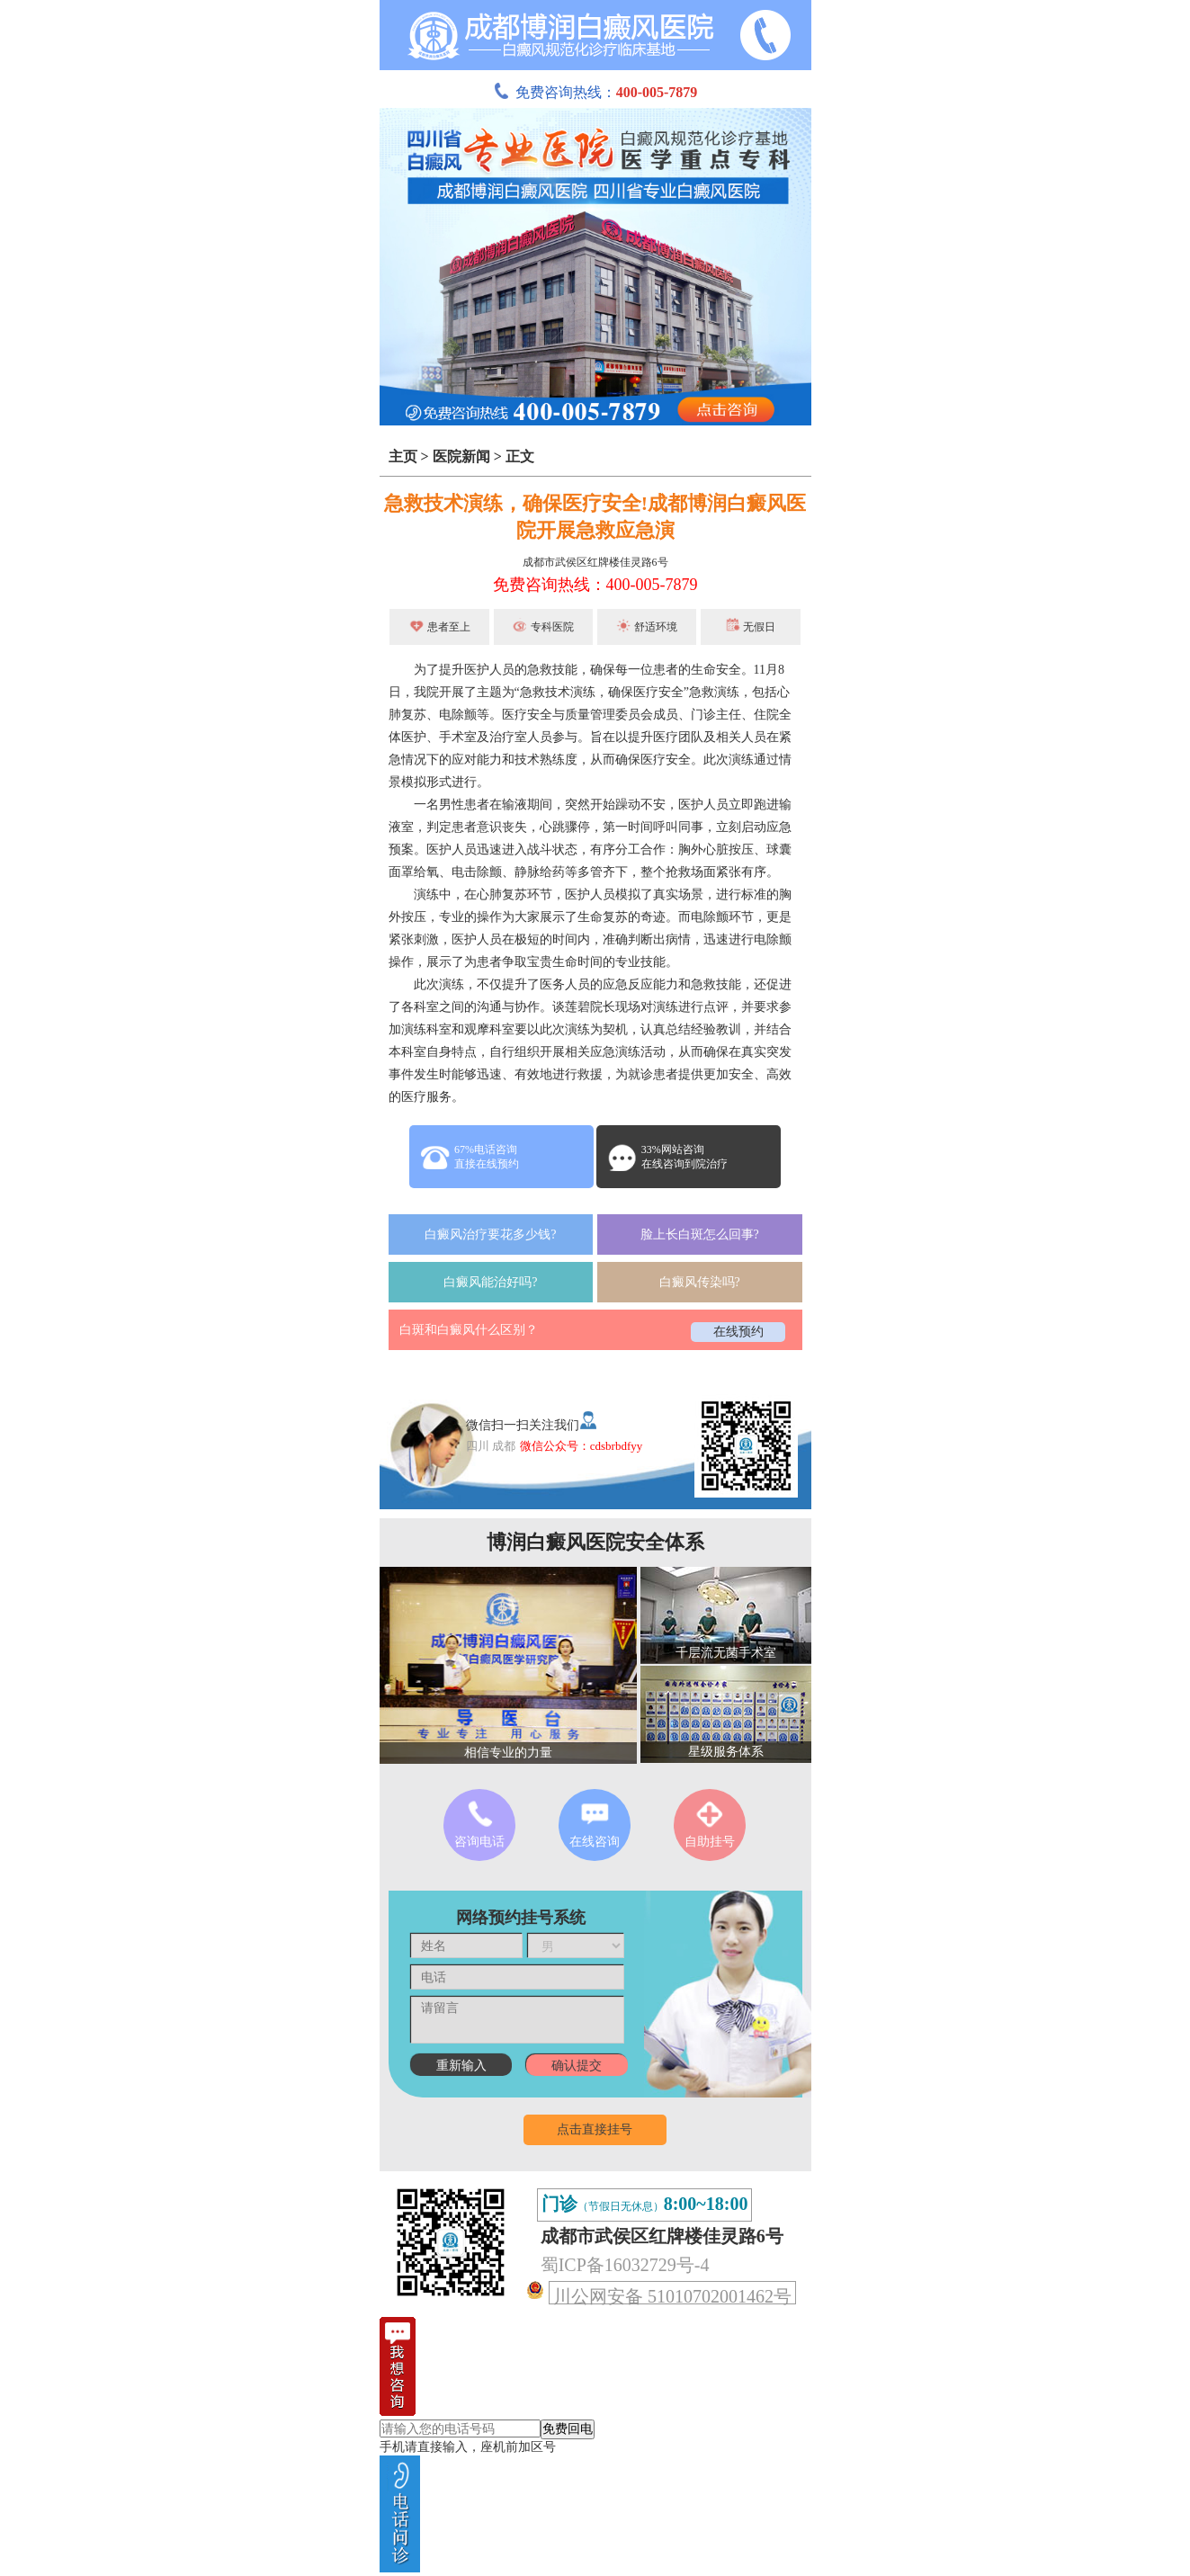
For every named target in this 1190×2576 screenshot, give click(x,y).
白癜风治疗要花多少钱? (490, 1234)
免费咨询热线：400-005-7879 (595, 585)
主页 (403, 456)
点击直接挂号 (594, 2129)
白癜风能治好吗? (490, 1282)
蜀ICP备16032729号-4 (625, 2265)
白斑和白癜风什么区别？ (468, 1330)
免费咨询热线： (595, 92)
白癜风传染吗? (699, 1282)
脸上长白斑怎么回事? (699, 1234)
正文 (520, 456)
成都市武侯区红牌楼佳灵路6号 (595, 562)
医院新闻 (461, 456)
